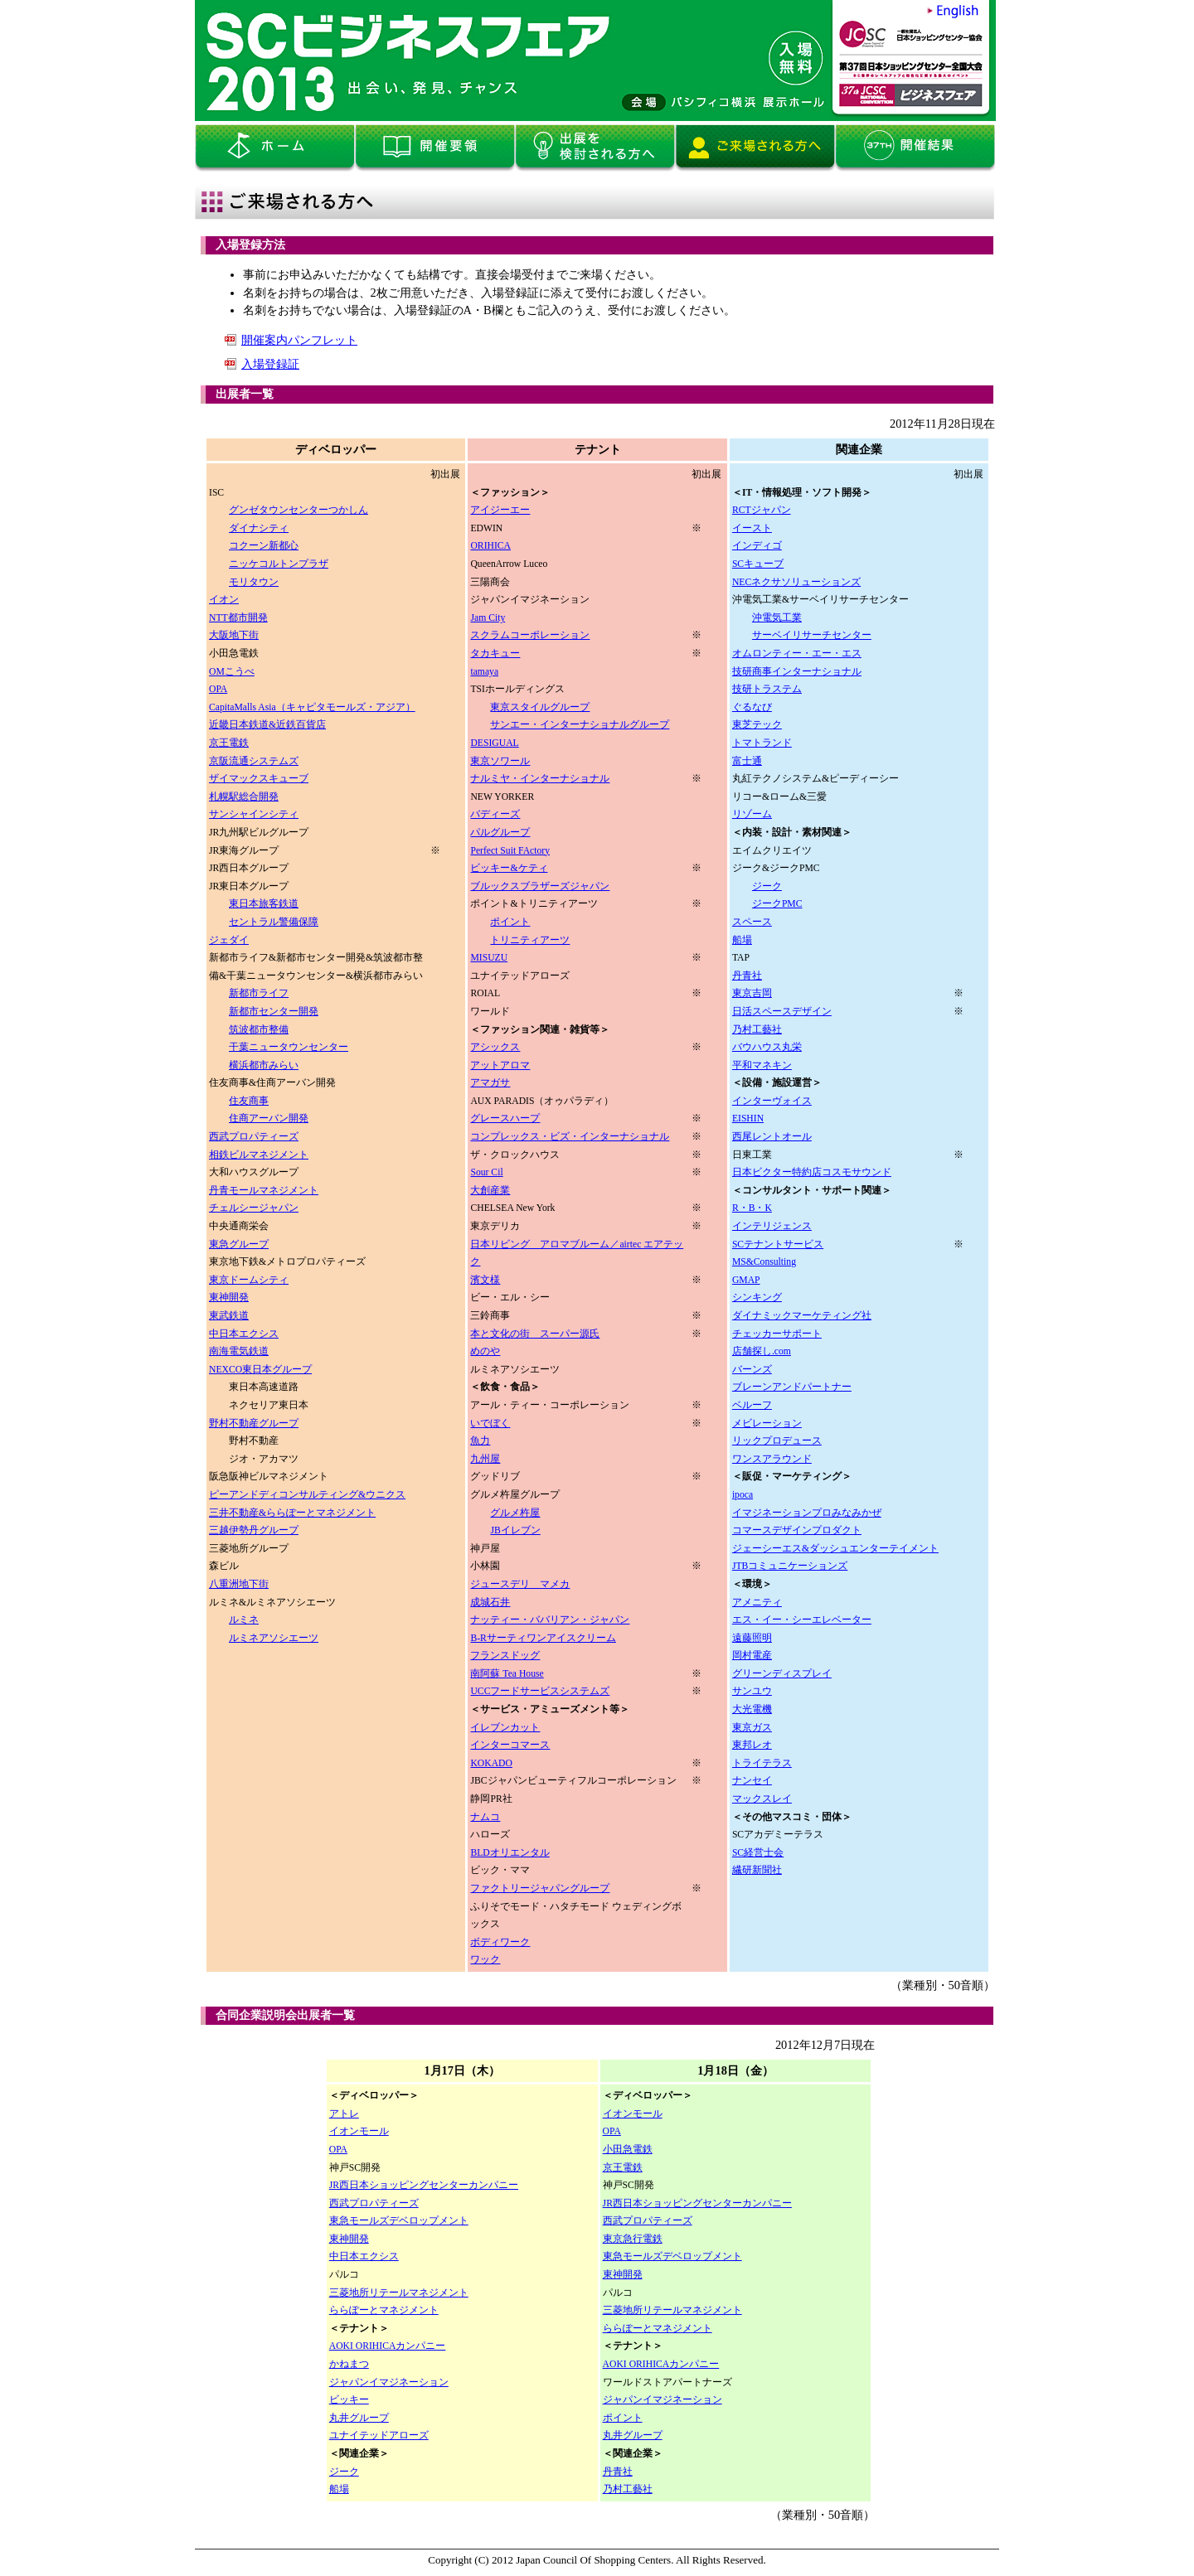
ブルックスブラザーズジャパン (539, 886)
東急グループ (239, 1244)
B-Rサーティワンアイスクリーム (542, 1638)
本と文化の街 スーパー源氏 (534, 1334)
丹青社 (747, 976)
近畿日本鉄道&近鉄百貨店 (267, 724)
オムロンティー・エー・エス (797, 653)
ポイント (510, 922)
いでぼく (490, 1423)
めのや (485, 1351)
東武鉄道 (229, 1315)
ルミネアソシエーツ (273, 1638)
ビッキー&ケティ (508, 868)
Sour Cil (486, 1172)
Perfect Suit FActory (510, 850)
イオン (224, 599)
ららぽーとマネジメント (384, 2310)
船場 (742, 940)
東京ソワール (500, 761)
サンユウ (752, 1691)
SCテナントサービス (777, 1244)
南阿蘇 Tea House (506, 1673)
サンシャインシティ (253, 814)
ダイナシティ (259, 528)
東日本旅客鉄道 (263, 903)
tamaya (484, 671)
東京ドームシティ (249, 1280)
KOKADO (491, 1763)
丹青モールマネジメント (263, 1190)
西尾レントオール (772, 1136)
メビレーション (767, 1423)
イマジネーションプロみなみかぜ (806, 1513)
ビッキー (349, 2399)
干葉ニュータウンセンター (288, 1047)
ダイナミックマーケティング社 (801, 1315)
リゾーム (752, 814)
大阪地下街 (234, 635)
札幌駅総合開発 (244, 797)
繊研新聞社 (757, 1870)
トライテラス (762, 1763)
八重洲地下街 (239, 1584)
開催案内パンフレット (299, 339)
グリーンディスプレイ (782, 1673)
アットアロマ (500, 1065)
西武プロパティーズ (253, 1136)
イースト (752, 528)
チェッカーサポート (777, 1334)
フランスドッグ (505, 1655)
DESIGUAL (494, 743)
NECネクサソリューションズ (796, 582)
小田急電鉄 (628, 2149)
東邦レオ (752, 1745)
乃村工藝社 (757, 1029)
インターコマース (510, 1745)
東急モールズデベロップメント (398, 2220)
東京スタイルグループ (540, 707)
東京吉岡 (752, 993)
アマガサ (490, 1082)
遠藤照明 (752, 1638)
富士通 (747, 761)
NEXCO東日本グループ (260, 1369)
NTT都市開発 (238, 618)
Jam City (487, 618)
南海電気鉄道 (239, 1351)
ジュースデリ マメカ (520, 1584)
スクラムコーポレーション (530, 635)
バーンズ (752, 1369)
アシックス (495, 1047)
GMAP (746, 1280)
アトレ (344, 2114)
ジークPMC (777, 903)
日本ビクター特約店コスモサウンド (811, 1172)
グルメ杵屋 (515, 1513)
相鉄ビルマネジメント (258, 1155)
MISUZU (488, 957)
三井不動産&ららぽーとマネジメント (292, 1513)
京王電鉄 (229, 743)
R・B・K (752, 1208)
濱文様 (485, 1280)
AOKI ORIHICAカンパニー (387, 2346)
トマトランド (762, 743)
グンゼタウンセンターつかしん (298, 510)
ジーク (767, 886)
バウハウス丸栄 (767, 1047)
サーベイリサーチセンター (811, 635)
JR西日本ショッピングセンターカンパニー (423, 2185)
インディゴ (757, 545)
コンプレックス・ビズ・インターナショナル (569, 1136)
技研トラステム (767, 689)
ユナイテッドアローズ (379, 2435)
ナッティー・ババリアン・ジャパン (549, 1620)
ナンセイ (752, 1780)
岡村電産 (752, 1655)
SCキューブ (758, 564)
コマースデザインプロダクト (797, 1530)
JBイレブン (515, 1530)
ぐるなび (752, 707)
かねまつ (349, 2364)
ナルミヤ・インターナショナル (539, 778)
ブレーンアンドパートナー (792, 1387)
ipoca (742, 1494)
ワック (485, 1959)
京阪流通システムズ (253, 761)
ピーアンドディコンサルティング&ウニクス (307, 1494)
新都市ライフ (259, 993)
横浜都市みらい (263, 1065)
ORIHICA (490, 545)
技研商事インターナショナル (797, 671)
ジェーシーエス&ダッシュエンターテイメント (835, 1548)
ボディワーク (500, 1942)
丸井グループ (359, 2418)
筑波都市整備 (259, 1029)
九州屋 (485, 1459)
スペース (752, 922)
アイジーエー (500, 510)
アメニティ (757, 1602)
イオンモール (359, 2131)
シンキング (757, 1297)
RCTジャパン (761, 510)
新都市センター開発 (273, 1011)
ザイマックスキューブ (258, 778)
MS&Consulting (764, 1262)
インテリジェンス (772, 1226)
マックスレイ (762, 1799)
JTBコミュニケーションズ (789, 1566)
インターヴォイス (772, 1101)
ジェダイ (229, 940)
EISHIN (748, 1118)
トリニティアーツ (530, 940)
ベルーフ (752, 1405)
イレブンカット (505, 1727)
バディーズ (495, 814)
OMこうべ (232, 671)
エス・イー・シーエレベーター (801, 1620)
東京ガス (752, 1727)
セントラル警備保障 (273, 922)
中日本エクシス (244, 1334)
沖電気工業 (777, 618)
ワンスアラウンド (772, 1459)
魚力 (480, 1441)
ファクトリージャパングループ (539, 1888)
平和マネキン (762, 1065)
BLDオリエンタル (509, 1852)
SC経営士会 (758, 1852)
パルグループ (500, 832)
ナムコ (485, 1817)
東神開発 (229, 1297)
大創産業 (490, 1190)
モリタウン (254, 582)
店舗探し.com (761, 1351)
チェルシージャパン (253, 1208)
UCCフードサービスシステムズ (539, 1691)
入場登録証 (270, 363)
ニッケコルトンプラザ (278, 564)
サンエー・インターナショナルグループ (579, 724)
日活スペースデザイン (782, 1011)
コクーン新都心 (263, 545)
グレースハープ (505, 1118)
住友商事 (249, 1101)
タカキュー (495, 653)
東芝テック (757, 724)
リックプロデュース (777, 1441)
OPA (218, 689)
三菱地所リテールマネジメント (398, 2293)
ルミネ (244, 1620)
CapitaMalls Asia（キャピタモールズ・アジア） (312, 707)
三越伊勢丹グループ (253, 1530)
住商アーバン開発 (268, 1118)
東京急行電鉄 (633, 2239)
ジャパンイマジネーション (389, 2382)
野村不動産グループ (253, 1423)
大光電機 (752, 1709)
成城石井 (490, 1602)
